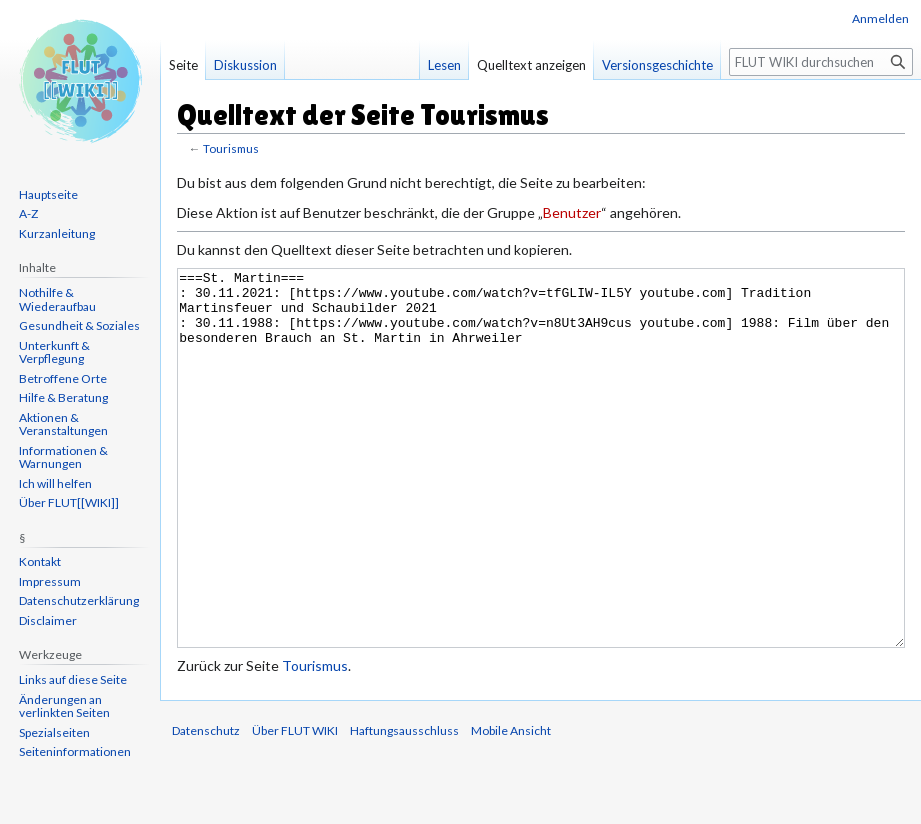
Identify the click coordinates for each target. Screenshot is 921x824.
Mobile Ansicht (511, 805)
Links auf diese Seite (73, 679)
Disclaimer (48, 620)
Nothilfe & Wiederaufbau (57, 299)
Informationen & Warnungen (63, 457)
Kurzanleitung (57, 233)
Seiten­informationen (75, 751)
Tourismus (231, 148)
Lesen (444, 65)
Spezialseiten (54, 732)
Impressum (50, 581)
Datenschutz (206, 805)
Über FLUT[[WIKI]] (69, 502)
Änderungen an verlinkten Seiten (64, 706)
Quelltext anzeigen (531, 65)
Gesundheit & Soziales (79, 325)
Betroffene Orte (63, 378)
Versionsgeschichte (657, 65)
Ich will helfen (55, 483)
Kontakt (40, 561)
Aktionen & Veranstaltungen (63, 424)
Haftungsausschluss (404, 805)
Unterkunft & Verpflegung (54, 352)
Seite (183, 65)
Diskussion (245, 65)
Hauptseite (48, 194)
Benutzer (572, 212)
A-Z (28, 213)
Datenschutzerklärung (79, 600)
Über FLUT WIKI (295, 805)
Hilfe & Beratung (63, 397)
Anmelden (880, 18)
